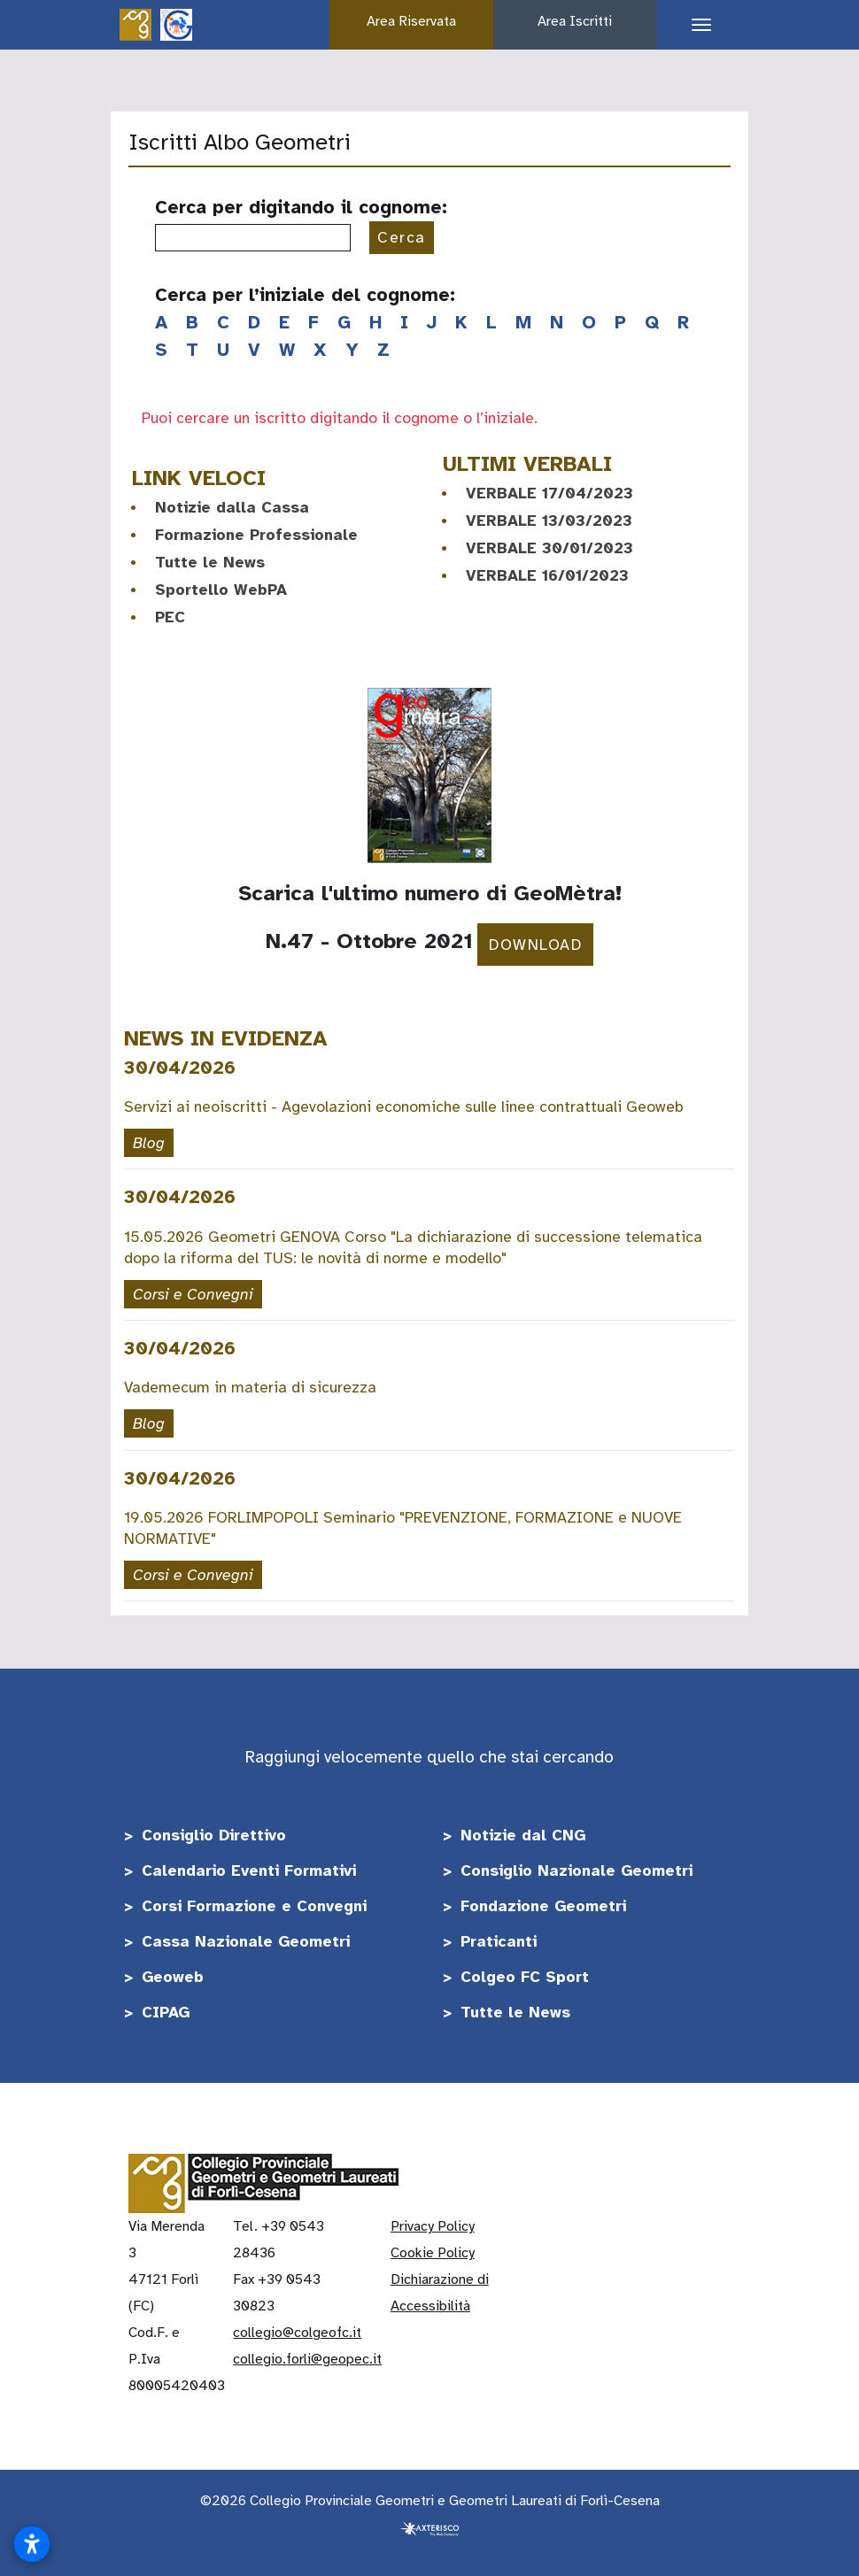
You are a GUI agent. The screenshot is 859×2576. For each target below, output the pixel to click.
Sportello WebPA (221, 589)
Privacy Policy (433, 2226)
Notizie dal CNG (522, 1835)
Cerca (401, 237)
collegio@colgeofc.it (297, 2332)
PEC (170, 617)
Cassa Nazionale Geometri (246, 1941)
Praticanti (498, 1941)
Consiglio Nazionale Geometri (576, 1870)
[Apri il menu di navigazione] (694, 25)
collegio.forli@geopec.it (307, 2359)
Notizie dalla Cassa (232, 507)
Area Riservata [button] (411, 21)
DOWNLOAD (535, 944)
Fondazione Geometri (543, 1906)
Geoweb (173, 1976)
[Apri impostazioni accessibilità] (32, 2544)
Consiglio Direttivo (214, 1835)
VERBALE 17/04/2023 (549, 493)
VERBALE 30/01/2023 (549, 548)
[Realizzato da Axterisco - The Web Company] (429, 2527)
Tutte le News (210, 562)
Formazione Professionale (256, 534)
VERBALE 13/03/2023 (549, 520)
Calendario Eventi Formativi (249, 1870)
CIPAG (166, 2012)
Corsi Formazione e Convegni (254, 1906)
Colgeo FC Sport (524, 1976)
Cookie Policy (433, 2253)
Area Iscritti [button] (575, 21)
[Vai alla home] (135, 24)
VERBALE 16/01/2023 (547, 575)
